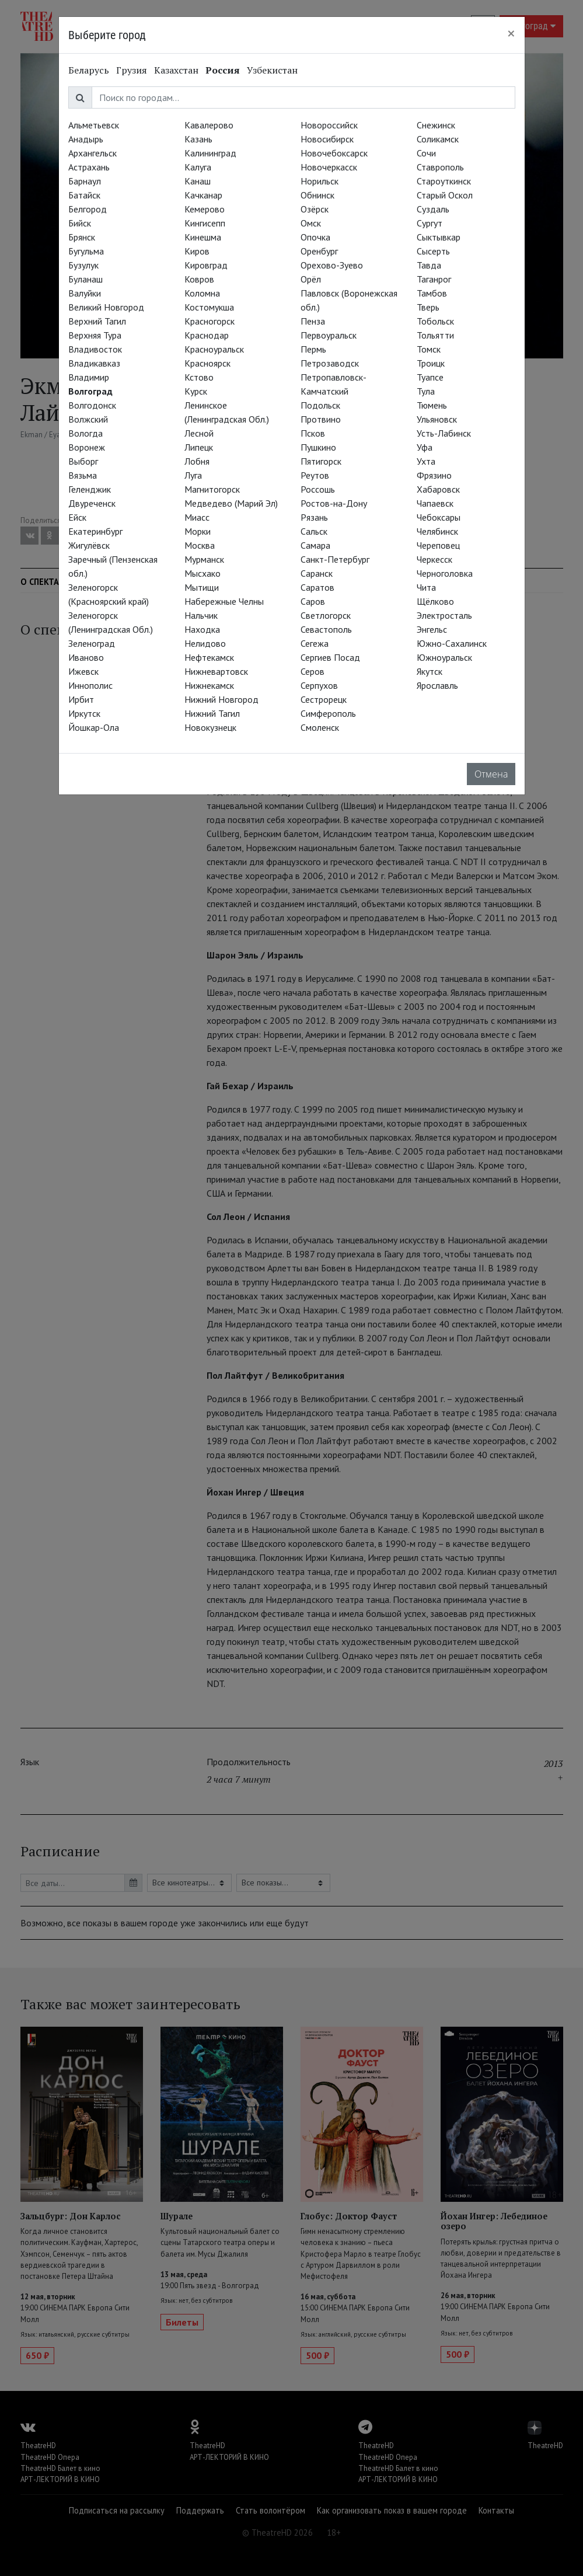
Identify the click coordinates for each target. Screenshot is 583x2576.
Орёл (311, 279)
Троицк (431, 363)
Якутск (429, 671)
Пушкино (318, 447)
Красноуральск (214, 349)
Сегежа (315, 643)
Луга (193, 475)
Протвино (321, 419)
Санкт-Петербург (335, 559)
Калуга (197, 167)
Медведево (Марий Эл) (231, 503)
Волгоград (90, 391)
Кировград (206, 265)
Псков (313, 433)
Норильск (319, 181)
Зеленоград (91, 643)
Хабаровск (438, 489)
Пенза (313, 321)
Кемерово (204, 209)
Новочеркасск (329, 167)
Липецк (198, 447)
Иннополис (90, 685)
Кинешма (202, 237)
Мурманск (204, 559)
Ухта (426, 461)
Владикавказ (94, 363)
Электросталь (444, 615)
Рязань (314, 517)
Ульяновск (437, 419)
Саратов (317, 587)
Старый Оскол (445, 195)
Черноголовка (445, 573)
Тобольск (435, 321)
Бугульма (86, 251)
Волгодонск (92, 405)
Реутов (315, 475)
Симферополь (328, 713)
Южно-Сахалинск (452, 643)
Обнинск (317, 195)
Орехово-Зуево (332, 265)
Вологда (85, 433)
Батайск (84, 195)
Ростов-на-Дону (334, 503)
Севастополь (326, 629)
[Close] (511, 33)
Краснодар (206, 335)
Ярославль (437, 685)
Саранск (317, 573)
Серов (312, 671)
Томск (429, 349)
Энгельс (432, 629)
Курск (195, 391)
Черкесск (434, 559)
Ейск (77, 517)
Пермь (313, 349)
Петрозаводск (330, 363)
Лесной (199, 433)
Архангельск (92, 153)
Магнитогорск (212, 489)
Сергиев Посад (330, 657)
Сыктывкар (438, 237)
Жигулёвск (89, 545)
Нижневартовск (216, 671)
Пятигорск (321, 461)
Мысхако (202, 573)
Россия (222, 70)
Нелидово (205, 643)
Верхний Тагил (97, 321)
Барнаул (84, 181)
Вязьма (82, 475)
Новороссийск (329, 125)
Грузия (131, 70)
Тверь (428, 307)
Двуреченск (92, 503)
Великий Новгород (106, 307)
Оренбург (319, 251)
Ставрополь (440, 167)
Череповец (438, 545)
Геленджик (89, 489)
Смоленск (320, 727)
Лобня (197, 461)
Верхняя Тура (94, 335)
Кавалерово (208, 125)
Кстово (199, 377)
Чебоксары (438, 517)
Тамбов (432, 293)
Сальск (314, 531)
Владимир (88, 377)
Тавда (429, 265)
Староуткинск (444, 181)
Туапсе (430, 377)
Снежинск (436, 125)
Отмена (491, 774)
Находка (202, 629)
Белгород (87, 209)
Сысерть (433, 251)
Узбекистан (272, 70)
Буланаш (85, 279)
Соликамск (438, 139)
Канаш (197, 181)
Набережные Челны (224, 601)
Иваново (86, 657)
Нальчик (201, 615)
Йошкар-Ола (93, 727)
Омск (311, 223)
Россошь (318, 489)
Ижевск (83, 671)
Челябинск (437, 531)
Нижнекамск (209, 685)
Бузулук (83, 265)
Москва (199, 545)
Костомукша (209, 307)
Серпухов (319, 685)
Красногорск (209, 321)
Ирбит (81, 699)
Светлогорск (326, 615)
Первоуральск (329, 335)
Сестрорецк (324, 699)
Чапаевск (435, 503)
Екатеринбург (95, 531)
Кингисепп (204, 223)
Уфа (424, 447)
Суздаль (433, 209)
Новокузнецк (210, 727)
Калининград (210, 153)
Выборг (83, 461)
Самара (315, 545)
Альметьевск (93, 125)
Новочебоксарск (334, 153)
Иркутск (84, 713)
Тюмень (432, 405)
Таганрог (434, 279)
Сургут (429, 223)
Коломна (202, 293)
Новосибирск (327, 139)
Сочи (426, 153)
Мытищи (201, 587)
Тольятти (435, 335)
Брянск (81, 237)
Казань (198, 139)
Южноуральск (444, 657)
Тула (426, 391)
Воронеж (86, 447)
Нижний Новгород (221, 699)
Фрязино (434, 475)
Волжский (88, 419)
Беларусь (88, 70)
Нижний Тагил (212, 713)
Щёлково (435, 601)
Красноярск (207, 363)
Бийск (79, 223)
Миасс (197, 517)
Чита (426, 587)
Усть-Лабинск (444, 433)
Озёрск (315, 209)
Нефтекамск (209, 657)
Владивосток (95, 349)
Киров (197, 251)
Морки (197, 531)
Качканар (203, 195)
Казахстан (176, 70)
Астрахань (89, 167)
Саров (313, 601)
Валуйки (84, 293)
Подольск (320, 405)
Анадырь (85, 139)
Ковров (199, 279)
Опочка (315, 237)
